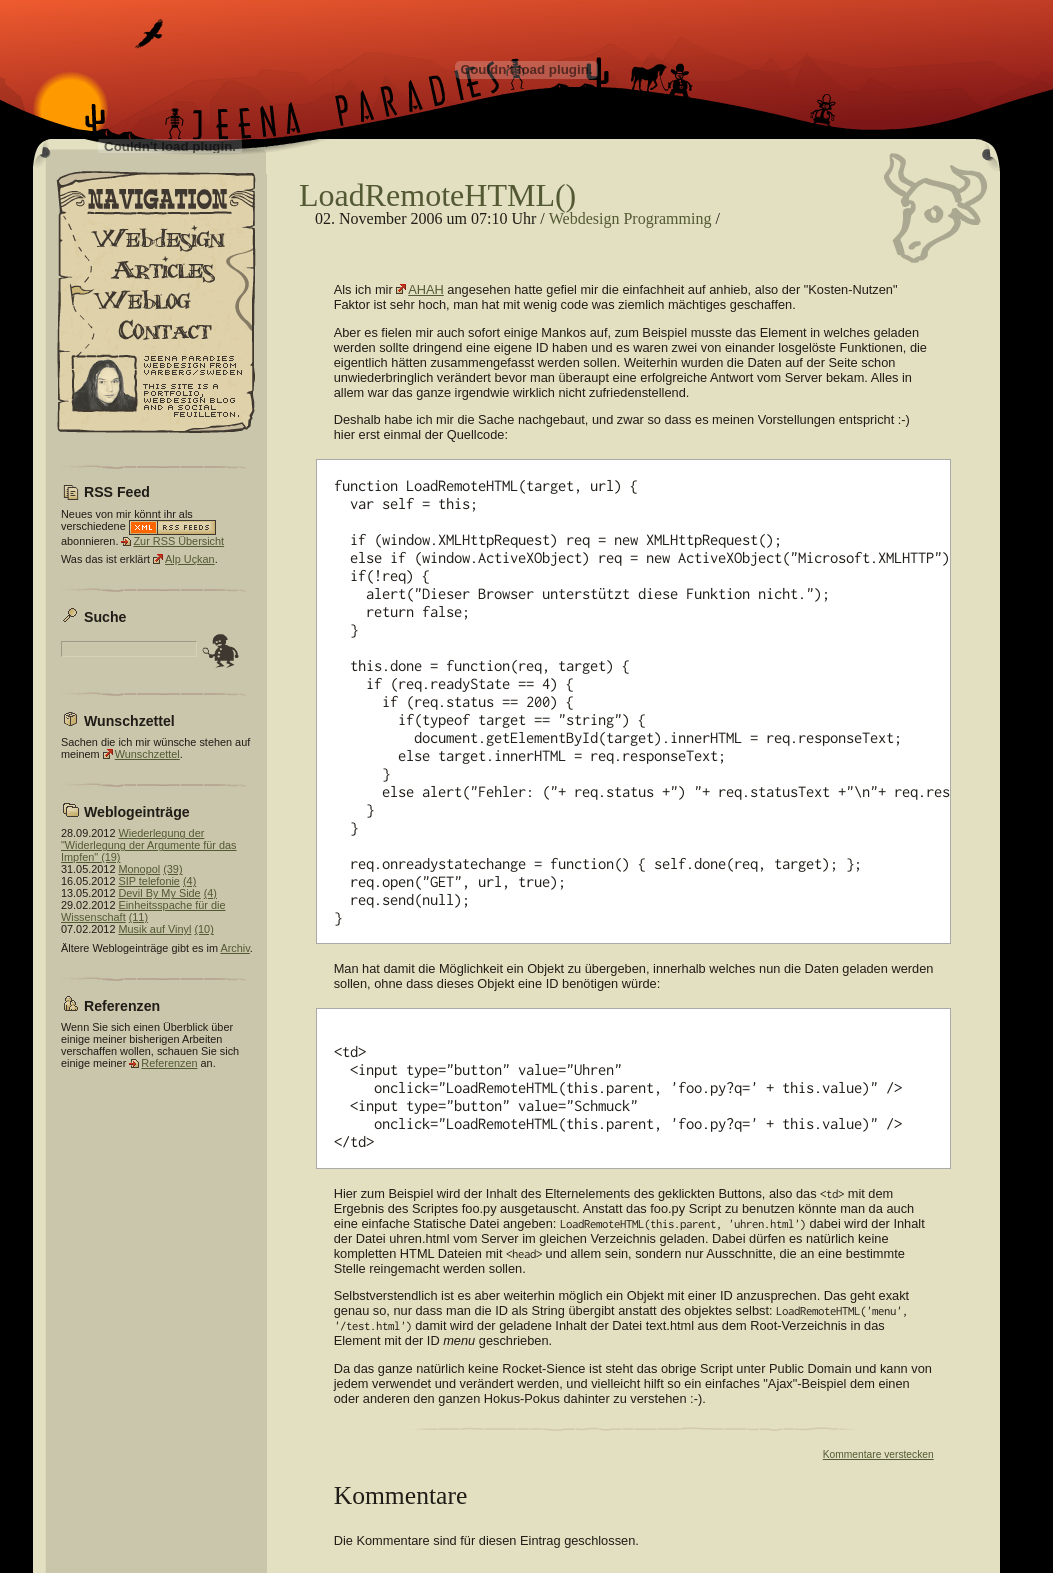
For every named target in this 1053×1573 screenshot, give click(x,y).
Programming (667, 218)
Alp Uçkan (190, 559)
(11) (138, 917)
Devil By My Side (159, 893)
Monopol (139, 869)
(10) (203, 929)
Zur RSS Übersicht (178, 541)
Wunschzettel (147, 754)
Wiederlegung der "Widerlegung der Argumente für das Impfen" (149, 845)
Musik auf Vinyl (154, 929)
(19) (110, 857)
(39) (172, 869)
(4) (189, 881)
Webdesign (584, 218)
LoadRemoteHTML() (437, 195)
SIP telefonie (148, 881)
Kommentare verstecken (878, 1454)
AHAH (426, 289)
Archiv (234, 948)
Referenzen (169, 1063)
